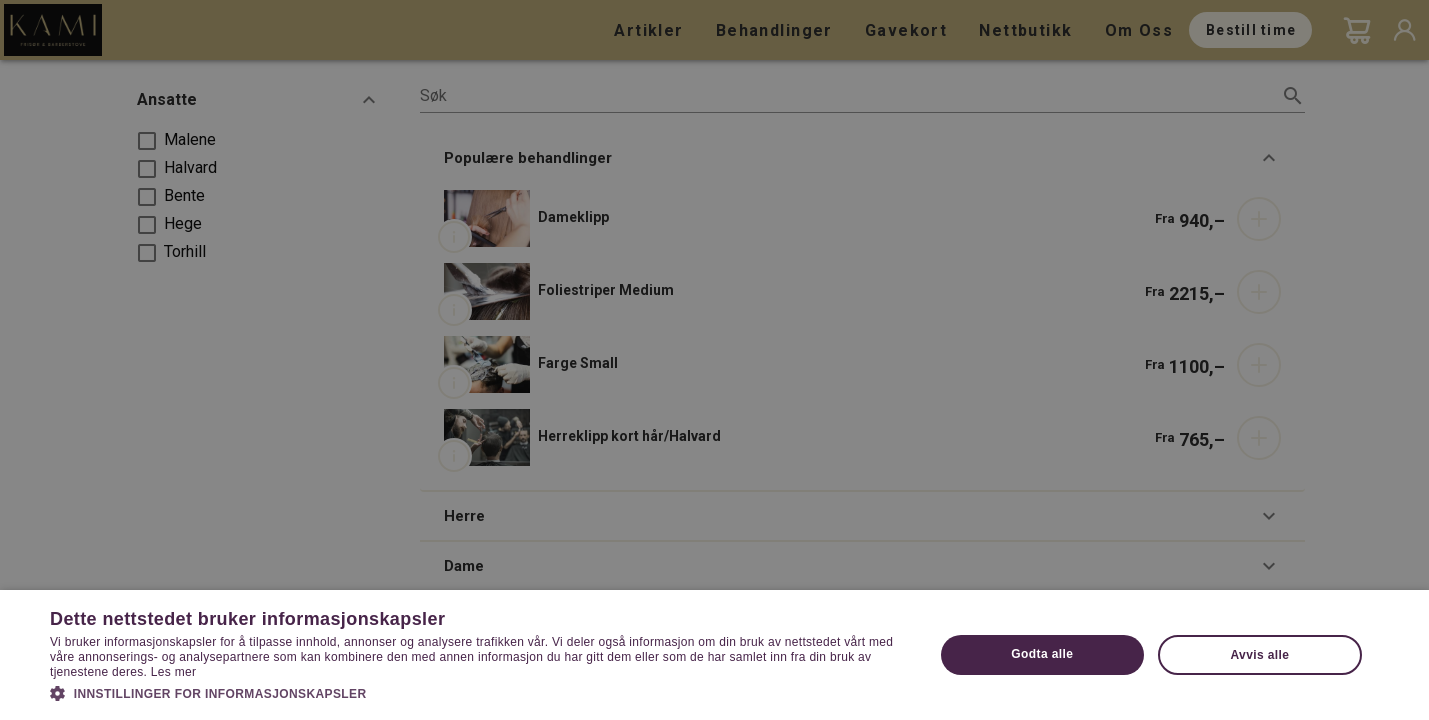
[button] (478, 692)
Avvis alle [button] (1259, 655)
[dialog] (714, 360)
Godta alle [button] (1042, 654)
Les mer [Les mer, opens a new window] (173, 672)
